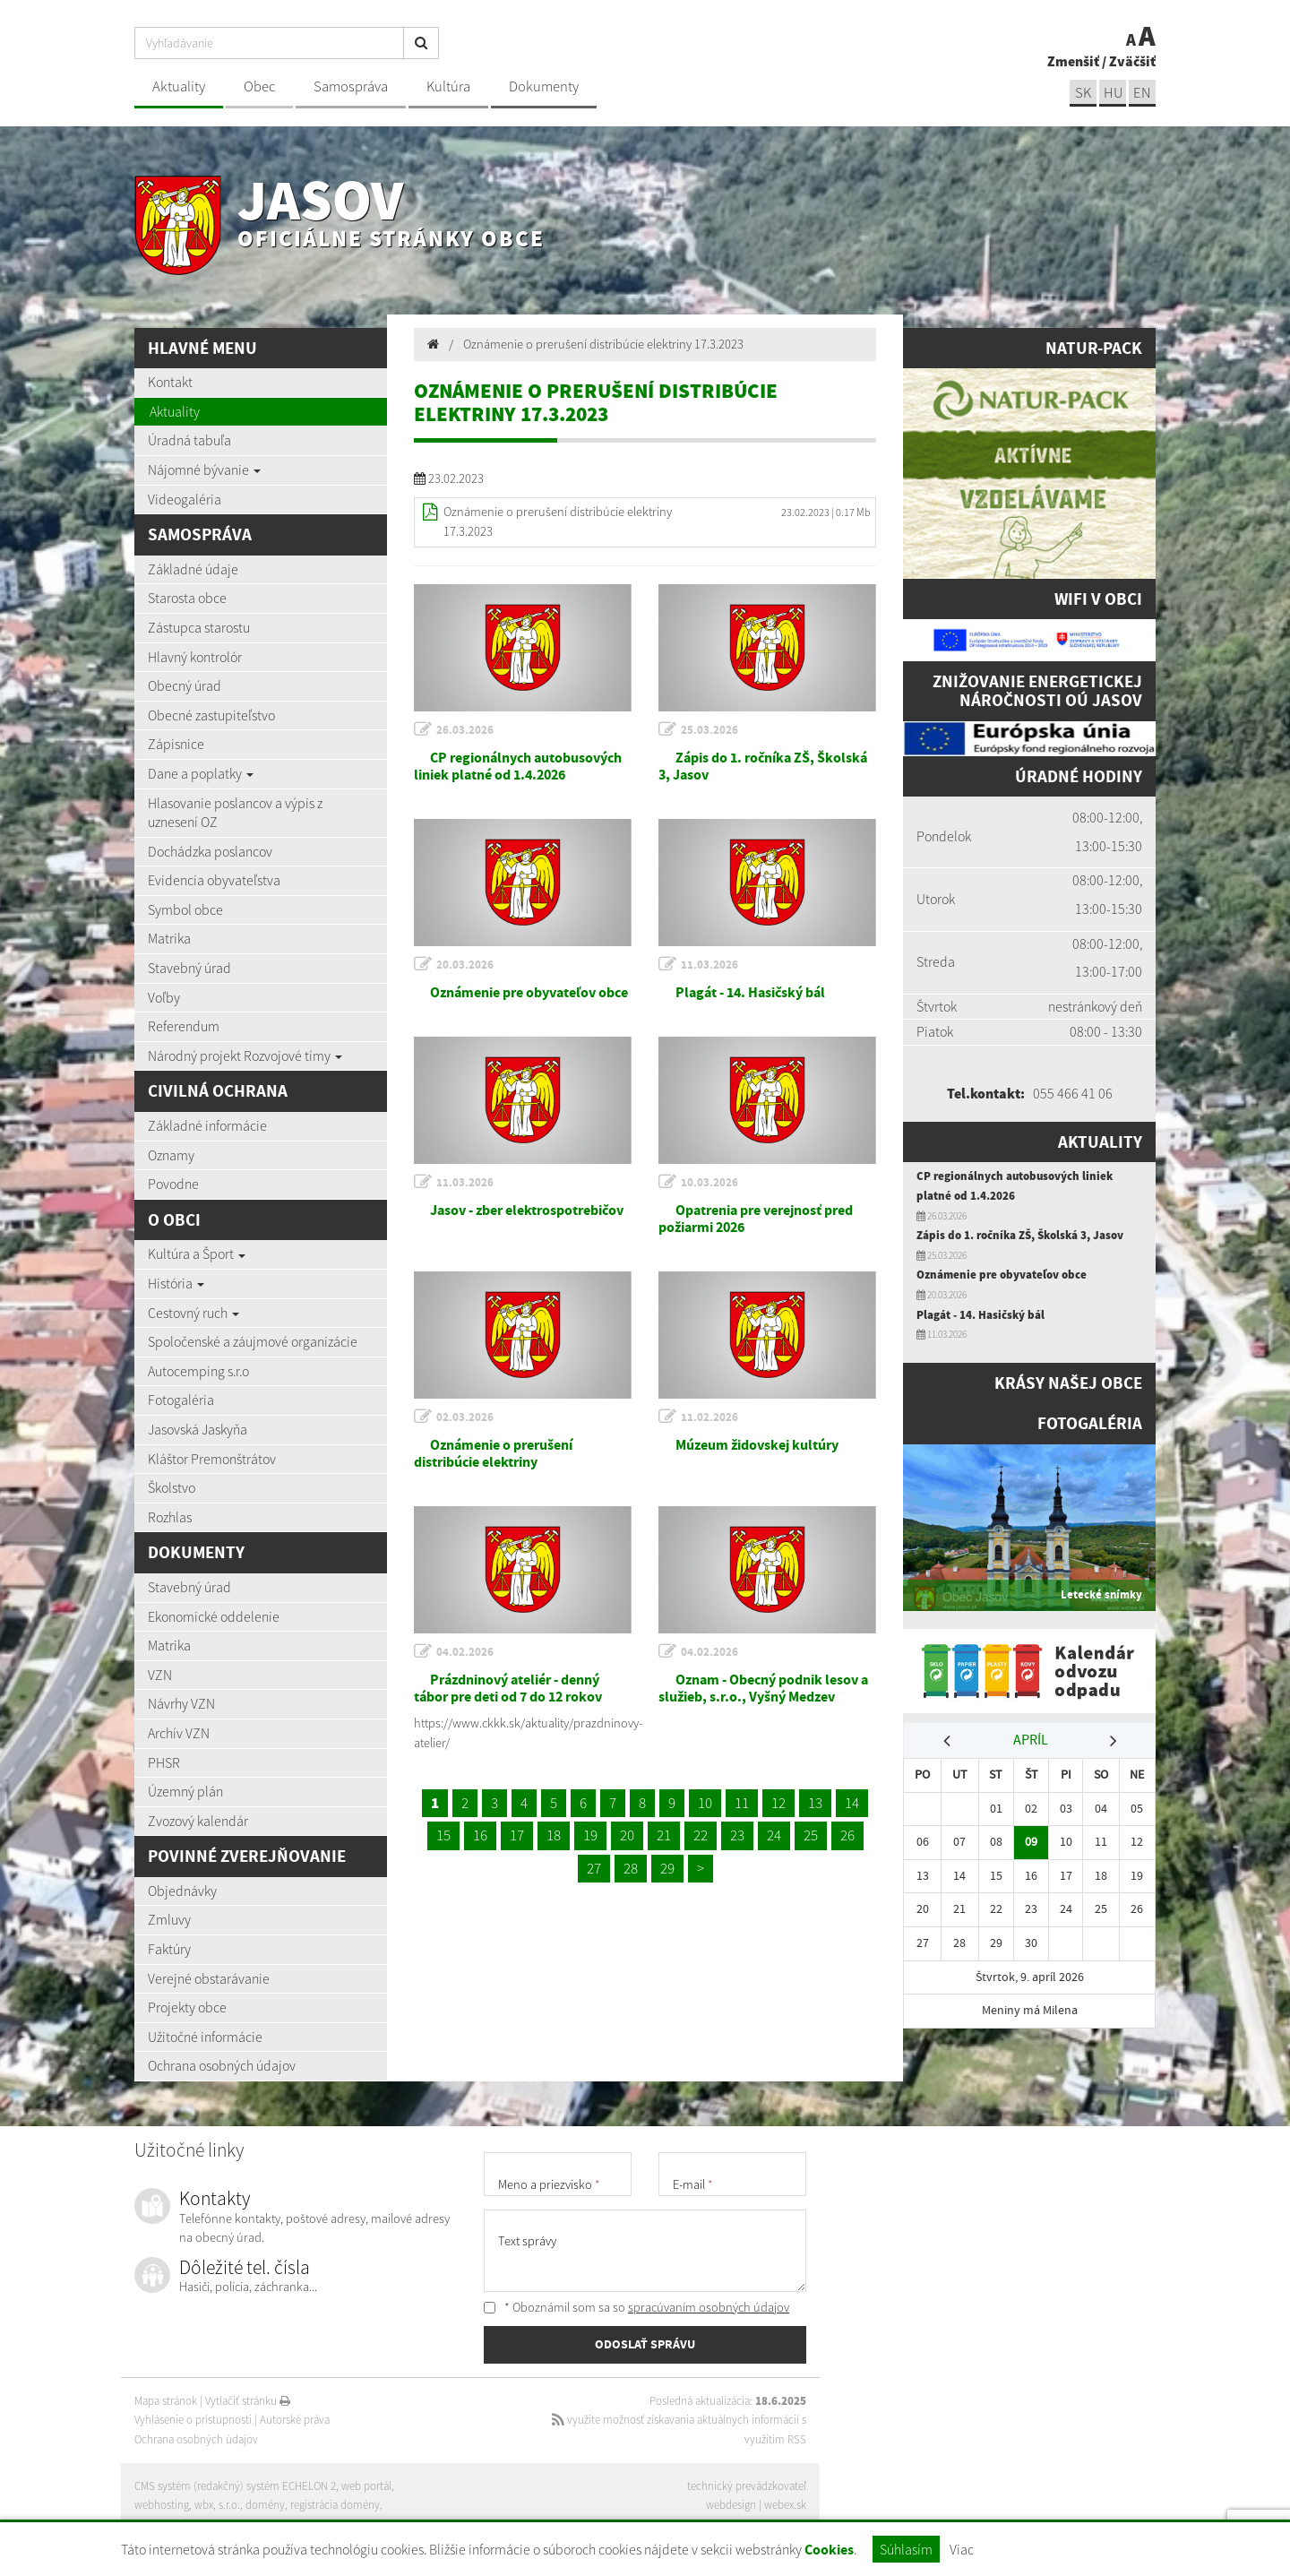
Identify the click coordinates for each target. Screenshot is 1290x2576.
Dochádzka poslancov (210, 851)
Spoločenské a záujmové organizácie (252, 1341)
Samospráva (351, 86)
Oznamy (171, 1155)
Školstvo (171, 1487)
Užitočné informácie (205, 2037)
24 (774, 1835)
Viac (962, 2549)
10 (705, 1803)
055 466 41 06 (1073, 1093)
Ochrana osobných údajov (222, 2065)
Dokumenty (544, 86)
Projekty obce (187, 2007)
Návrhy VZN (181, 1703)
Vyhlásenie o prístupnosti (193, 2419)
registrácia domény (335, 2504)
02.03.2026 (465, 1417)
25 (811, 1835)
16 (480, 1835)
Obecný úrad (184, 685)
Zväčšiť (1132, 61)
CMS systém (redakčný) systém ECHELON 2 (235, 2486)
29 (667, 1868)
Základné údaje (193, 569)
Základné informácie (207, 1125)
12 (778, 1803)
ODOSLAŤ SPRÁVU (645, 2344)
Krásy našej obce (1068, 1383)
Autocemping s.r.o (198, 1371)
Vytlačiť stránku (247, 2400)
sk (1083, 92)
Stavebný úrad (189, 968)
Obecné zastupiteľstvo (211, 715)
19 (590, 1835)
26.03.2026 (465, 729)
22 (700, 1835)
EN (1142, 92)
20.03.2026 (465, 964)
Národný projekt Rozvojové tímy (245, 1055)
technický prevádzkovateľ (746, 2486)
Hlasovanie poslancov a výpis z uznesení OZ (235, 812)
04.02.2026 (465, 1651)
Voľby (164, 997)
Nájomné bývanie (204, 469)
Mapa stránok (165, 2400)
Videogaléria (184, 499)
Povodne (173, 1184)
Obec (259, 86)
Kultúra (448, 86)
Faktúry (169, 1949)
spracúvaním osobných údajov (708, 2307)
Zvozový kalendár (198, 1821)
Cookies (829, 2549)
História (176, 1283)
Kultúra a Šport (196, 1253)
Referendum (183, 1026)
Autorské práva (295, 2419)
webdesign (731, 2504)
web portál (366, 2486)
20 (627, 1835)
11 (742, 1803)
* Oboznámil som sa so (636, 2307)
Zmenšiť (1073, 61)
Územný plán (185, 1791)
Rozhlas (170, 1517)
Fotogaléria (181, 1400)
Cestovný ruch (193, 1313)
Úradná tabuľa (189, 440)
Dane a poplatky (201, 773)
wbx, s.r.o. (217, 2504)
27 (594, 1868)
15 (443, 1835)
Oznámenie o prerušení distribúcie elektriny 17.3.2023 (603, 344)
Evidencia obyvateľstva (214, 880)
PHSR (164, 1762)
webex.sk (785, 2504)
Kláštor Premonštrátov (212, 1459)
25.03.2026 (709, 729)
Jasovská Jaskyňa (197, 1429)
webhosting (161, 2504)
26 (847, 1835)
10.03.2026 (709, 1182)
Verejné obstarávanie (209, 1978)
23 (737, 1835)
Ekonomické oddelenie (214, 1616)
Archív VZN (179, 1733)
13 (815, 1803)
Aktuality (178, 86)
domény (265, 2504)
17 (517, 1835)
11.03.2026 (709, 964)
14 (852, 1803)
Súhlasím (906, 2549)
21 (664, 1835)
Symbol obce (185, 909)
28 (631, 1868)
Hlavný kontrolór (195, 657)
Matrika (169, 938)
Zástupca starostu (199, 627)
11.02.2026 (709, 1417)
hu (1113, 92)
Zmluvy (169, 1919)
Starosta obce (187, 598)
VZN (160, 1675)
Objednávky (182, 1891)
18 (553, 1835)
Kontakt (170, 382)
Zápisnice (176, 744)
